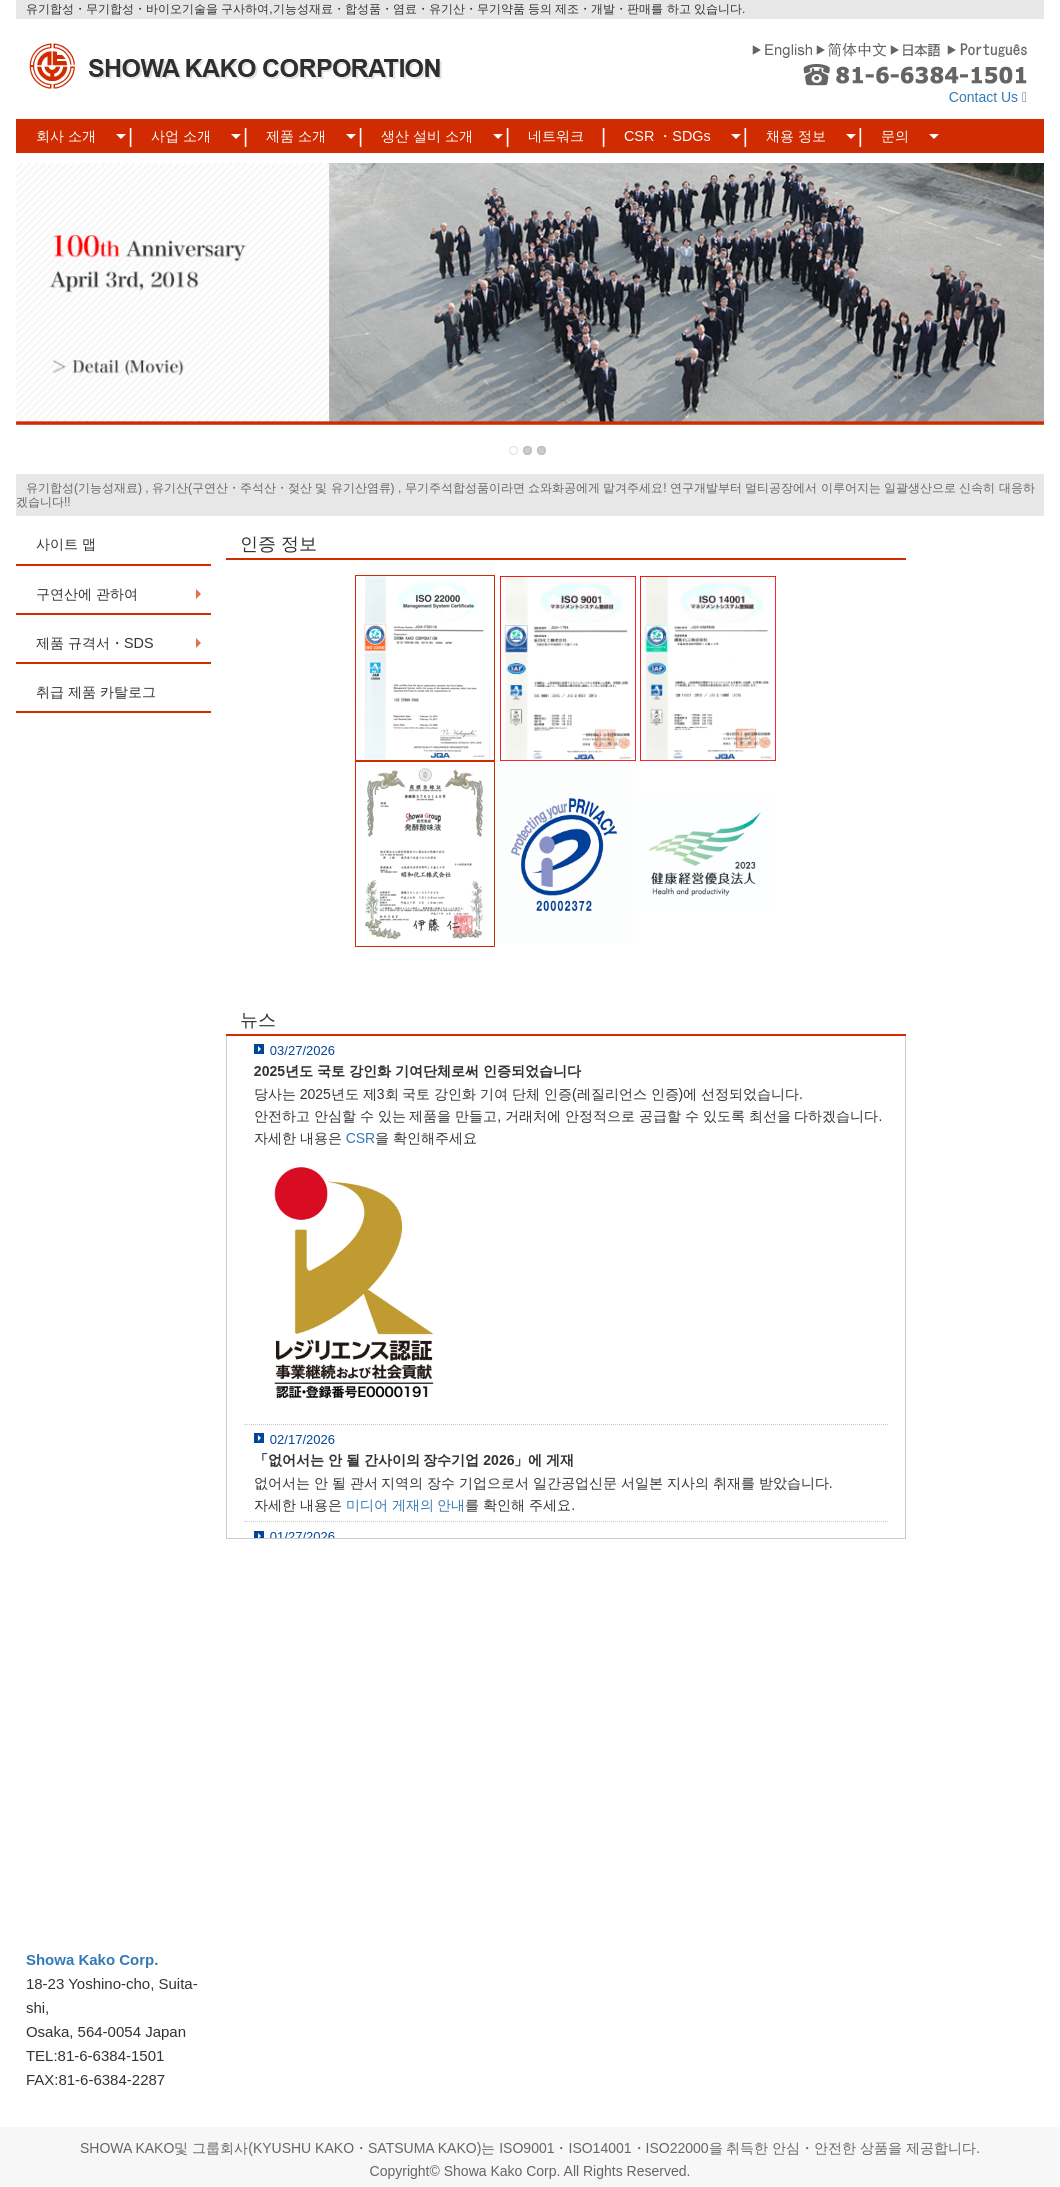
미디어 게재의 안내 (406, 1505)
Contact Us (988, 97)
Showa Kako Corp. (92, 1959)
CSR (361, 1138)
